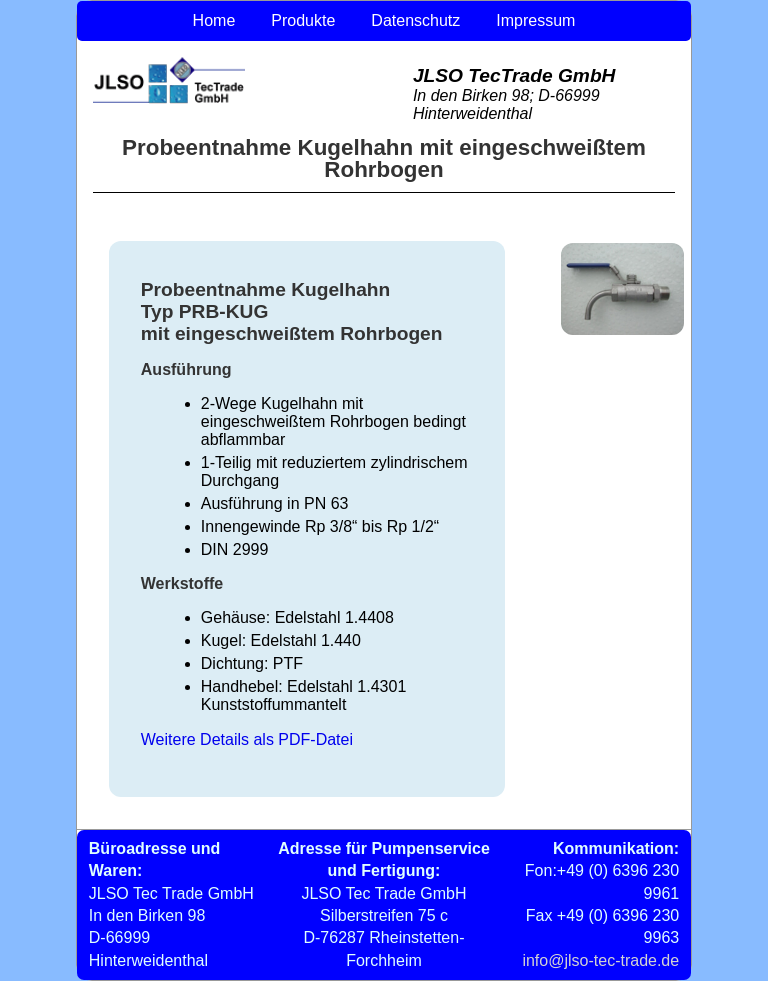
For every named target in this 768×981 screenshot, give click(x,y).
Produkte (303, 20)
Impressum (535, 20)
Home (214, 20)
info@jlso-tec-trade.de (600, 960)
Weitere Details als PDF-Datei (247, 739)
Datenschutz (415, 20)
